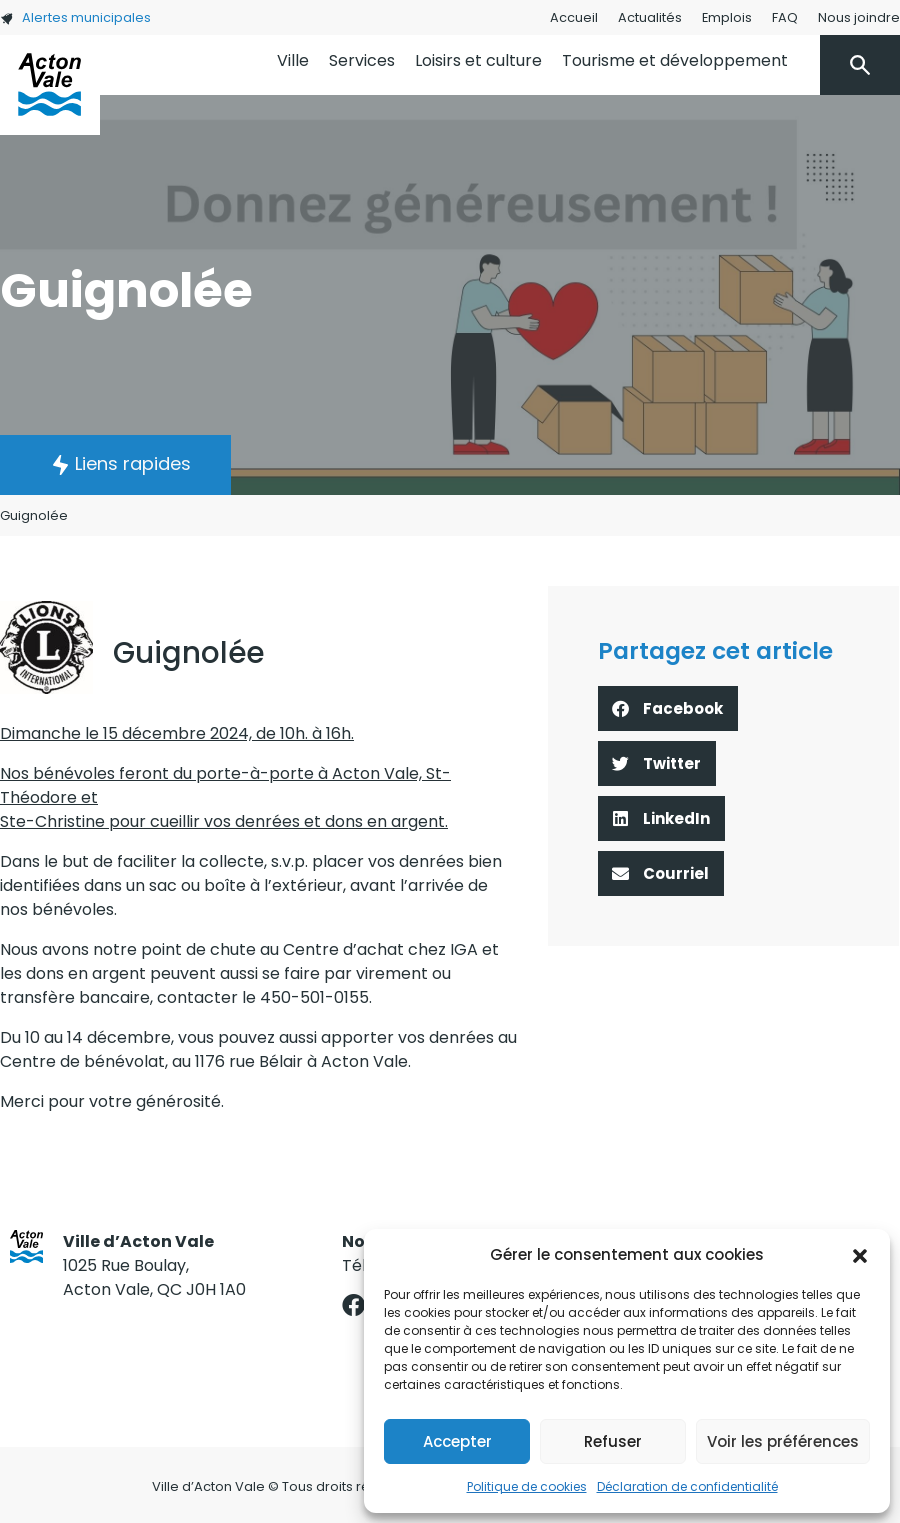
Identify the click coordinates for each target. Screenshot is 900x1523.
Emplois (727, 17)
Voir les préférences (783, 1441)
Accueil (574, 17)
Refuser (613, 1441)
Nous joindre (859, 17)
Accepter (457, 1441)
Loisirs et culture (478, 60)
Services (362, 60)
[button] (860, 1255)
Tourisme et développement (675, 60)
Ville (293, 60)
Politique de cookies (527, 1486)
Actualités (650, 17)
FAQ (785, 17)
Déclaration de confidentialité (687, 1486)
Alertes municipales (75, 17)
